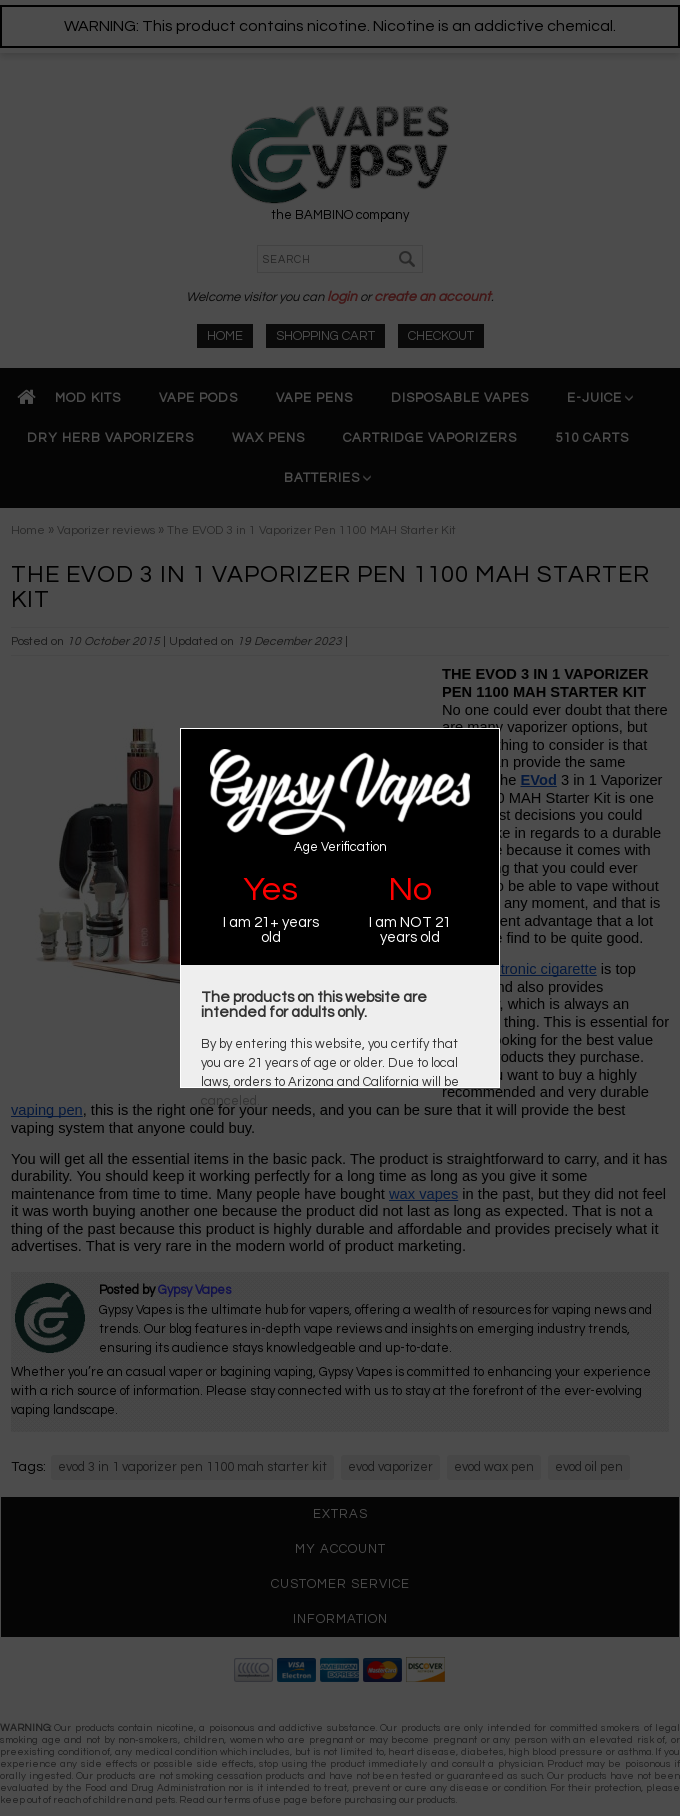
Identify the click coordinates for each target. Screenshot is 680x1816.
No (410, 889)
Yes (270, 889)
